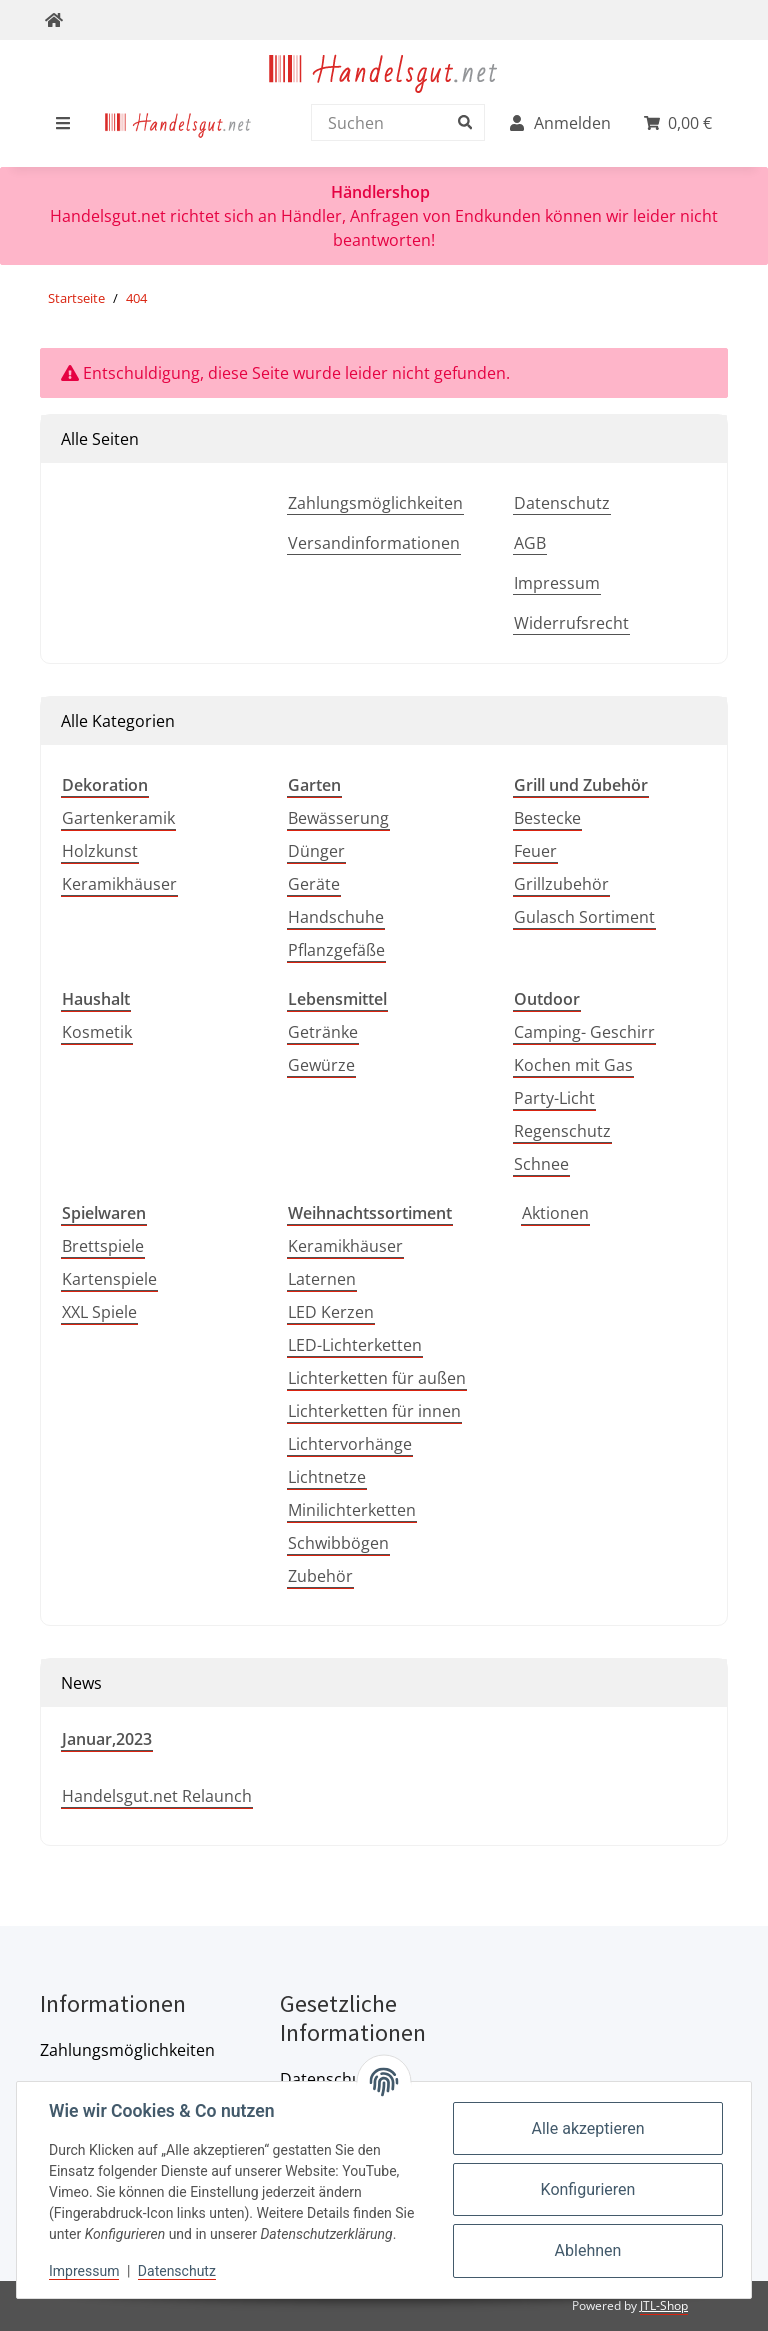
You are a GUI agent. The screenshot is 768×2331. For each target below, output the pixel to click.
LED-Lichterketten (355, 1345)
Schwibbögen (338, 1543)
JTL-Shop (664, 2305)
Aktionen (555, 1213)
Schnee (541, 1164)
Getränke (323, 1032)
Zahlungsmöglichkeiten (375, 503)
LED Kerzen (331, 1312)
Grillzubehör (561, 884)
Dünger (316, 851)
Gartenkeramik (118, 818)
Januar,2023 (107, 1739)
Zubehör (320, 1576)
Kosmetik (97, 1032)
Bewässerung (338, 818)
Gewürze (321, 1065)
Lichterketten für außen (377, 1378)
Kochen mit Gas (573, 1065)
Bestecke (547, 818)
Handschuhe (336, 917)
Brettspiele (103, 1246)
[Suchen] (393, 123)
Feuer (535, 851)
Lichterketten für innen (374, 1411)
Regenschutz (562, 1131)
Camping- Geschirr (584, 1032)
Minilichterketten (352, 1510)
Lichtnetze (327, 1477)
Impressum (557, 583)
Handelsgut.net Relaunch (157, 1796)
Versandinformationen (374, 543)
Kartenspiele (109, 1279)
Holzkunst (100, 851)
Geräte (314, 884)
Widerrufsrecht (571, 623)
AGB (530, 543)
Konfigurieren (588, 2189)
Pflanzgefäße (336, 950)
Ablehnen (588, 2250)
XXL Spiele (99, 1312)
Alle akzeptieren (588, 2128)
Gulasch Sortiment (584, 917)
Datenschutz (562, 503)
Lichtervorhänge (350, 1444)
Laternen (322, 1279)
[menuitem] (178, 123)
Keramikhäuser (119, 884)
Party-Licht (554, 1098)
